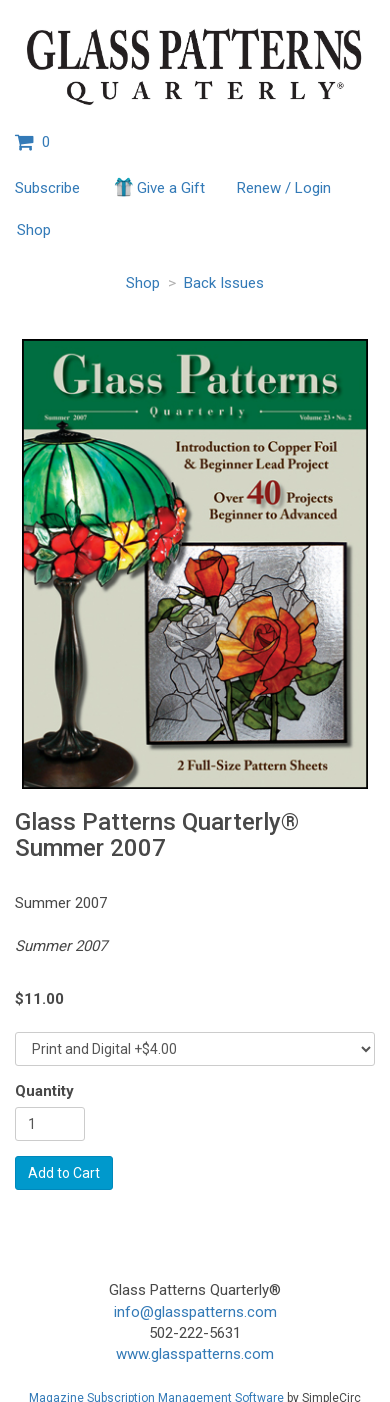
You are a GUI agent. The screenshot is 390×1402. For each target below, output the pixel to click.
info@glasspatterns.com (195, 1312)
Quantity (44, 1091)
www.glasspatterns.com (195, 1354)
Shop (34, 230)
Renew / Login (284, 188)
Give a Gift (158, 187)
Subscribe (47, 188)
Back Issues (224, 283)
